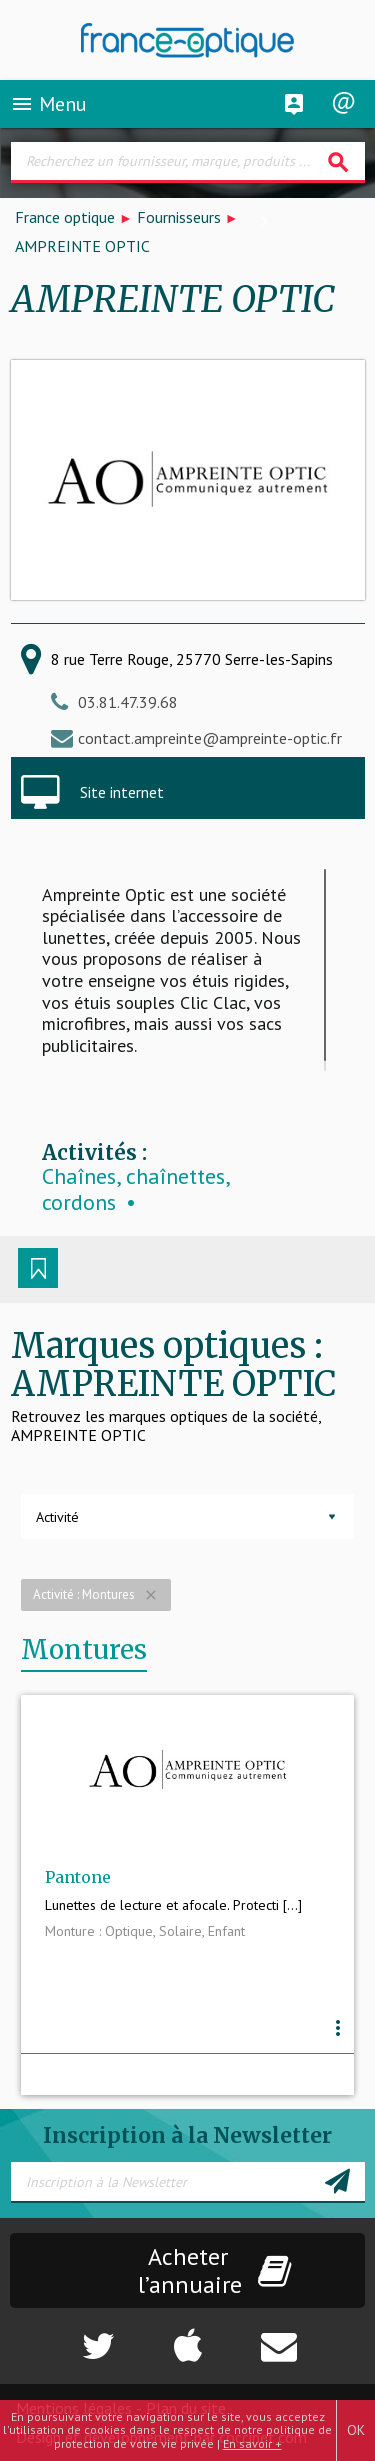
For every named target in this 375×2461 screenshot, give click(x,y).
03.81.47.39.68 (128, 702)
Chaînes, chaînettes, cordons (135, 1189)
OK (356, 2430)
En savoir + (252, 2443)
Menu (48, 104)
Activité (57, 1517)
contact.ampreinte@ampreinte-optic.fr (210, 738)
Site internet (122, 792)
